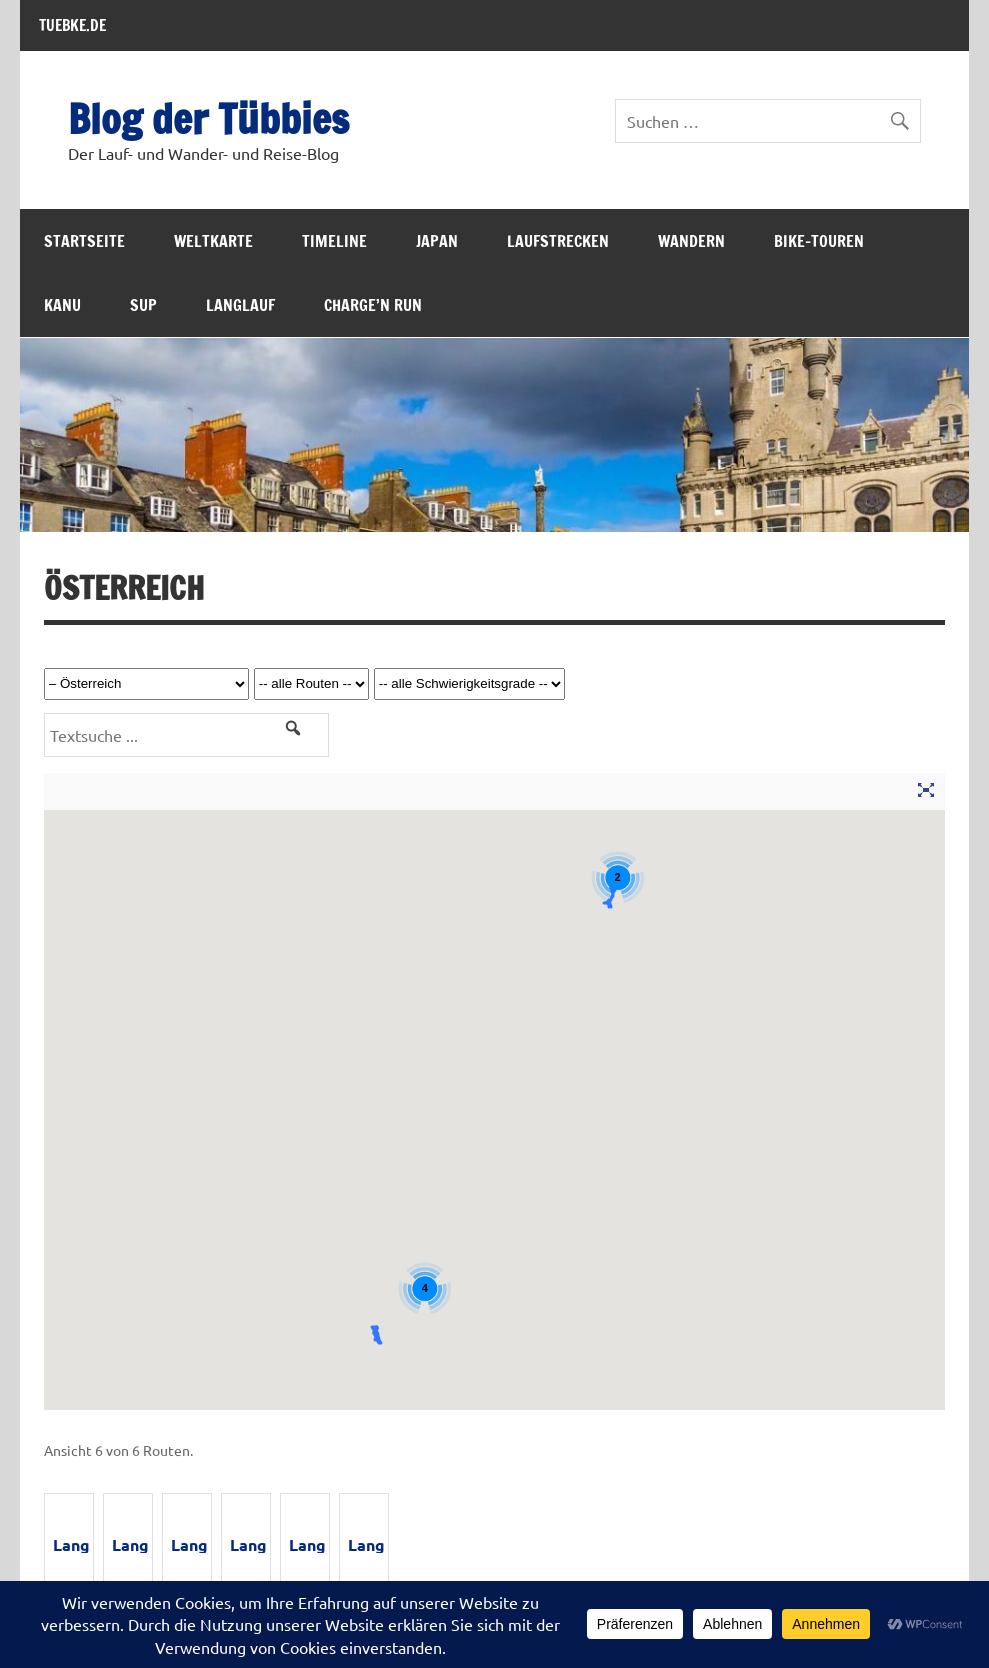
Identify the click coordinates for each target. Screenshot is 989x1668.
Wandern (691, 241)
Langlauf (240, 305)
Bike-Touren (819, 241)
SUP (143, 305)
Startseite (84, 241)
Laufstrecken (558, 241)
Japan (437, 241)
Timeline (334, 241)
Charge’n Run (373, 305)
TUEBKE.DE (72, 25)
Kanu (62, 305)
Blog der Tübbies (208, 118)
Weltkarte (213, 241)
